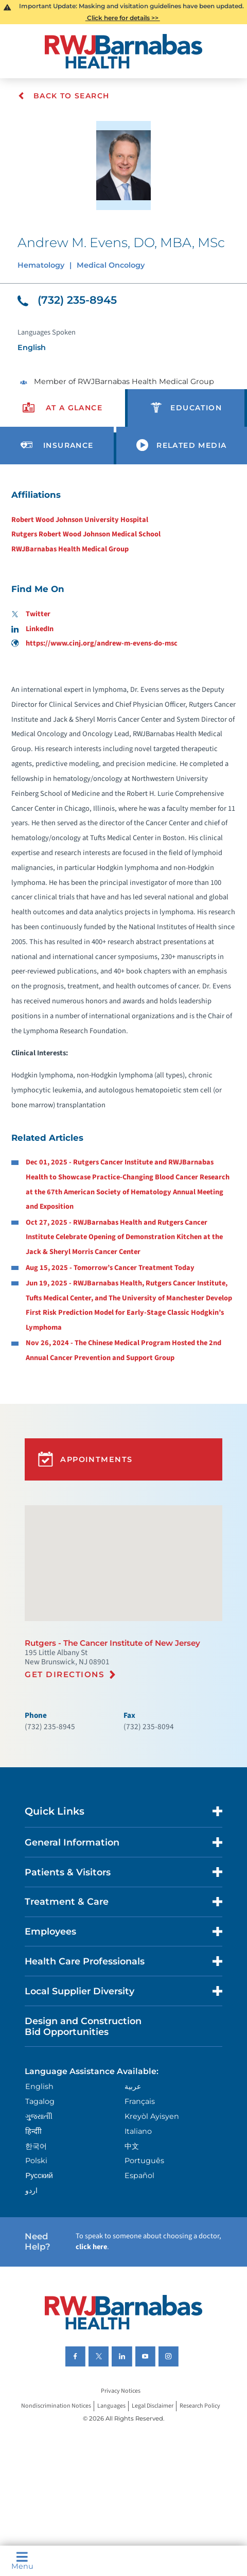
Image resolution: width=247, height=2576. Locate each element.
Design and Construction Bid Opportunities (83, 2026)
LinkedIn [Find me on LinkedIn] (32, 628)
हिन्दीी (33, 2131)
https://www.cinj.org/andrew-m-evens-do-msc (94, 643)
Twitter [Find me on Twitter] (31, 613)
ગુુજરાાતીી (38, 2116)
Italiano (138, 2131)
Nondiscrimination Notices (56, 2405)
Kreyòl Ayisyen (152, 2116)
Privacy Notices (120, 2391)
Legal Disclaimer (152, 2405)
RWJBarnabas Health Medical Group (70, 549)
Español (139, 2175)
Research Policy (200, 2405)
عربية (133, 2086)
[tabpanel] (123, 926)
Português (144, 2160)
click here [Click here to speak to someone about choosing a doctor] (91, 2246)
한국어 (36, 2146)
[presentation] (62, 408)
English (39, 2086)
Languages (111, 2405)
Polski (36, 2160)
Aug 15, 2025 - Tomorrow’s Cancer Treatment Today (110, 1267)
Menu (22, 2560)
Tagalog (40, 2101)
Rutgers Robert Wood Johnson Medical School (86, 534)
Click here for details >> (122, 18)
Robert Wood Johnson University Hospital (79, 519)
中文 (132, 2146)
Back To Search (63, 95)
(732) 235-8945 (67, 299)
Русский (38, 2175)
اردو (31, 2190)
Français (140, 2101)
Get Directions (64, 1674)
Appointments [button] (85, 1459)
